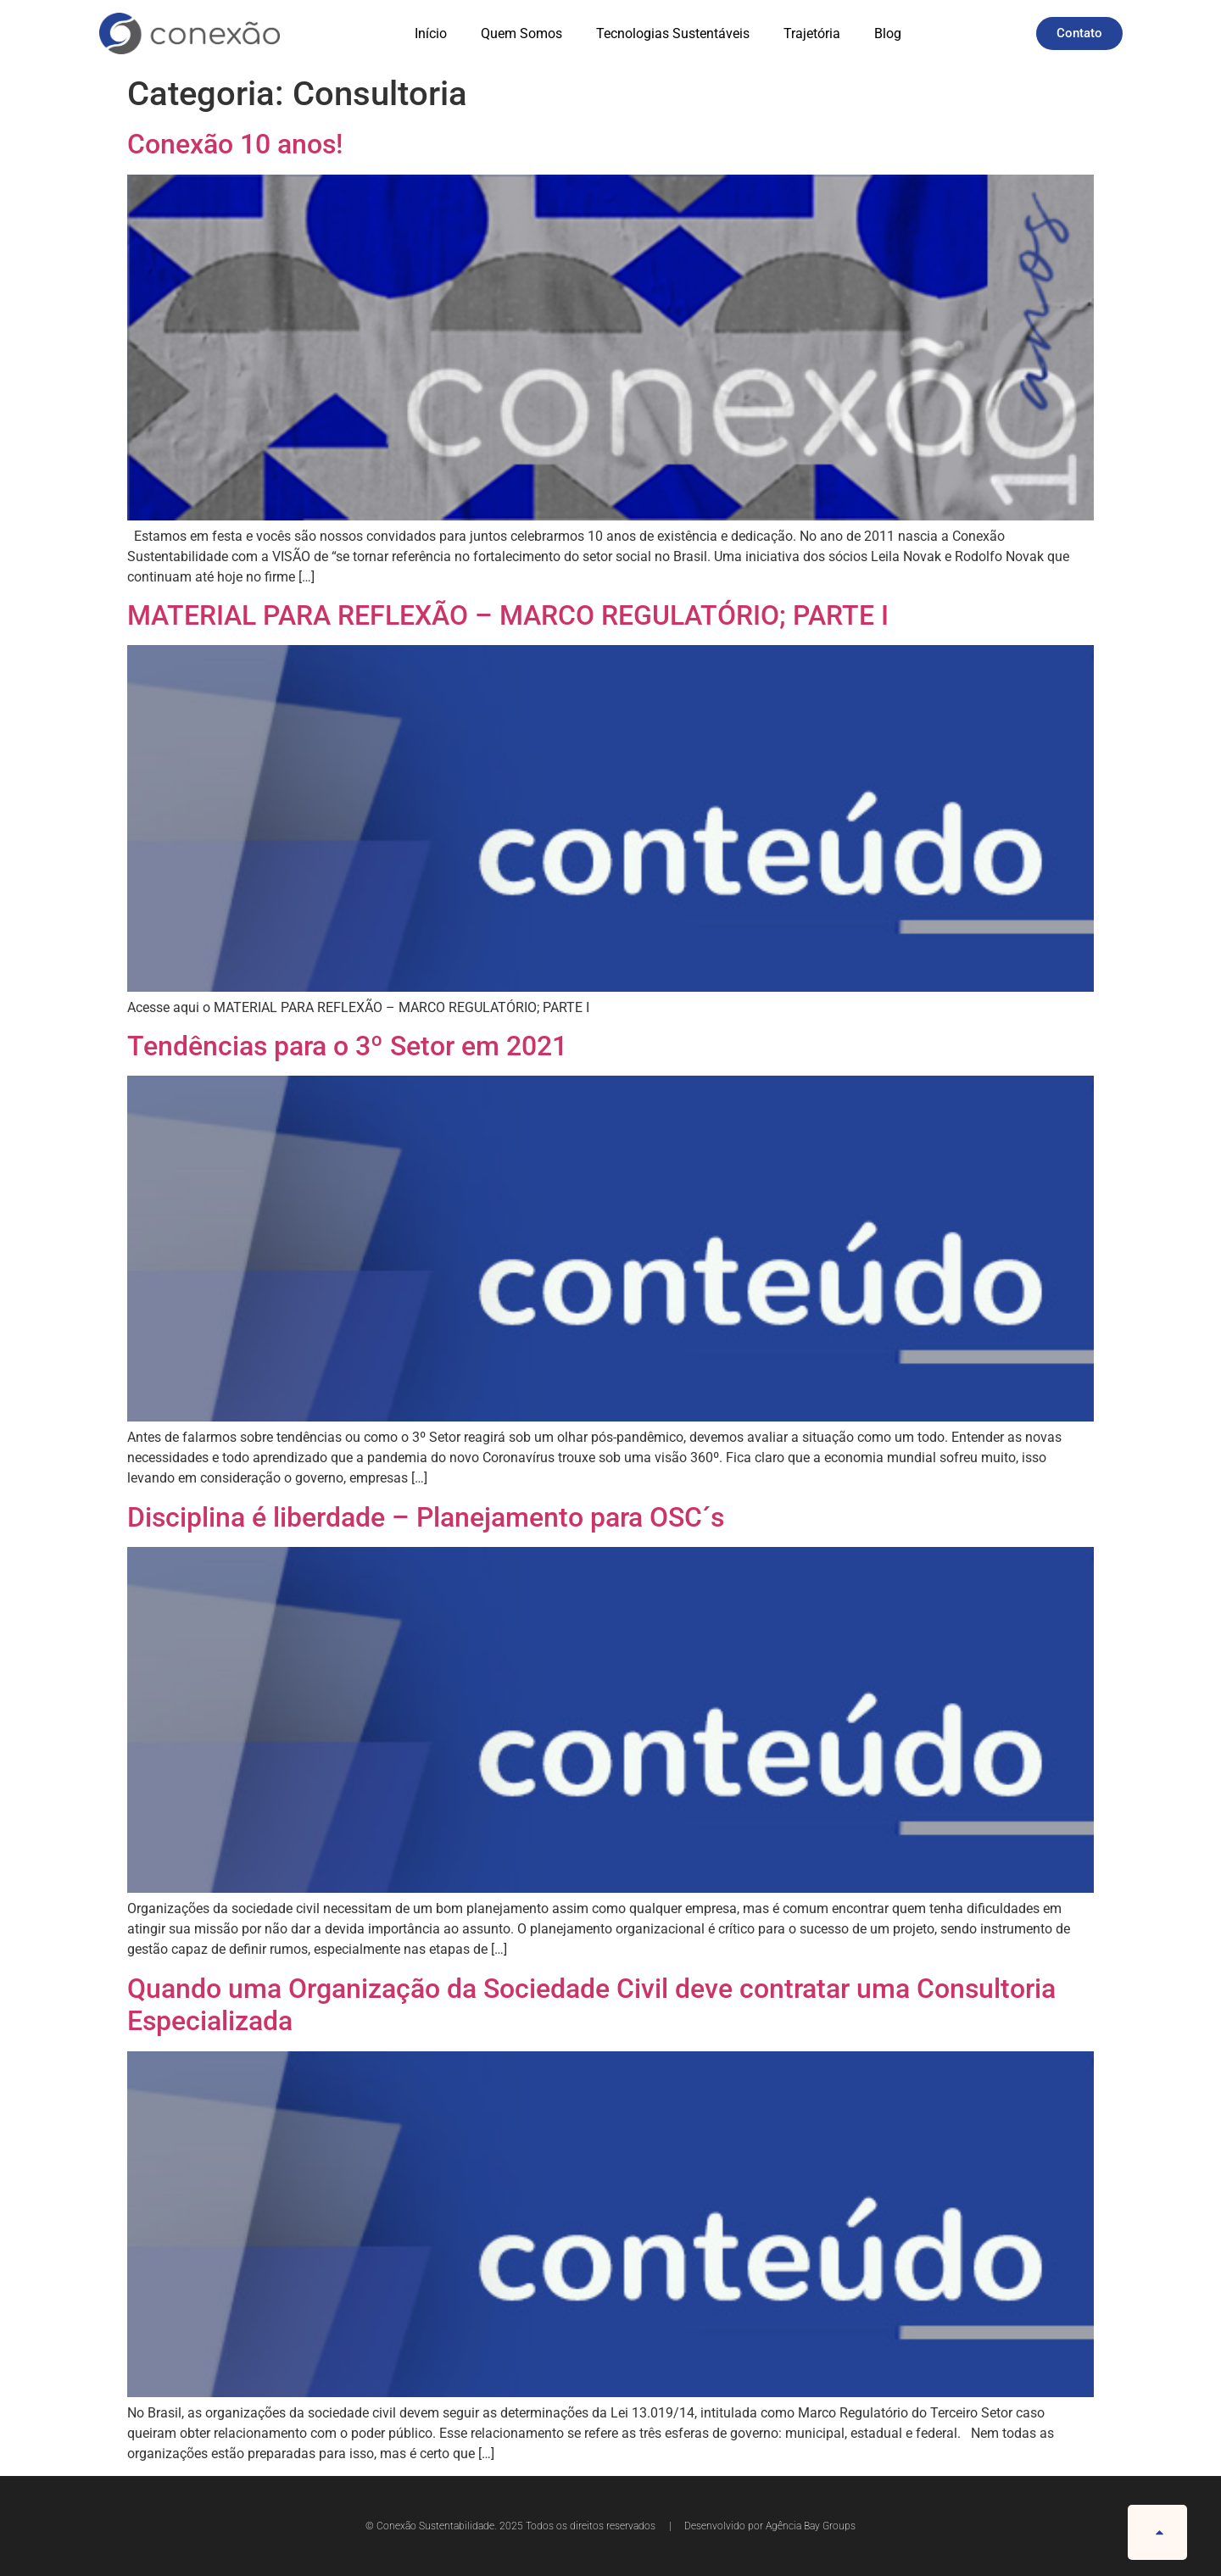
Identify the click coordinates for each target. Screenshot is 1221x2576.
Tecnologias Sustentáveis (673, 33)
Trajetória (811, 33)
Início (431, 33)
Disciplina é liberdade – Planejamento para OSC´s (425, 1517)
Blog (887, 33)
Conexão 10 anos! (235, 144)
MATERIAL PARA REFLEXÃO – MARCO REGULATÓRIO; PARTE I (508, 615)
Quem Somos (521, 33)
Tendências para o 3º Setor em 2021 (347, 1046)
